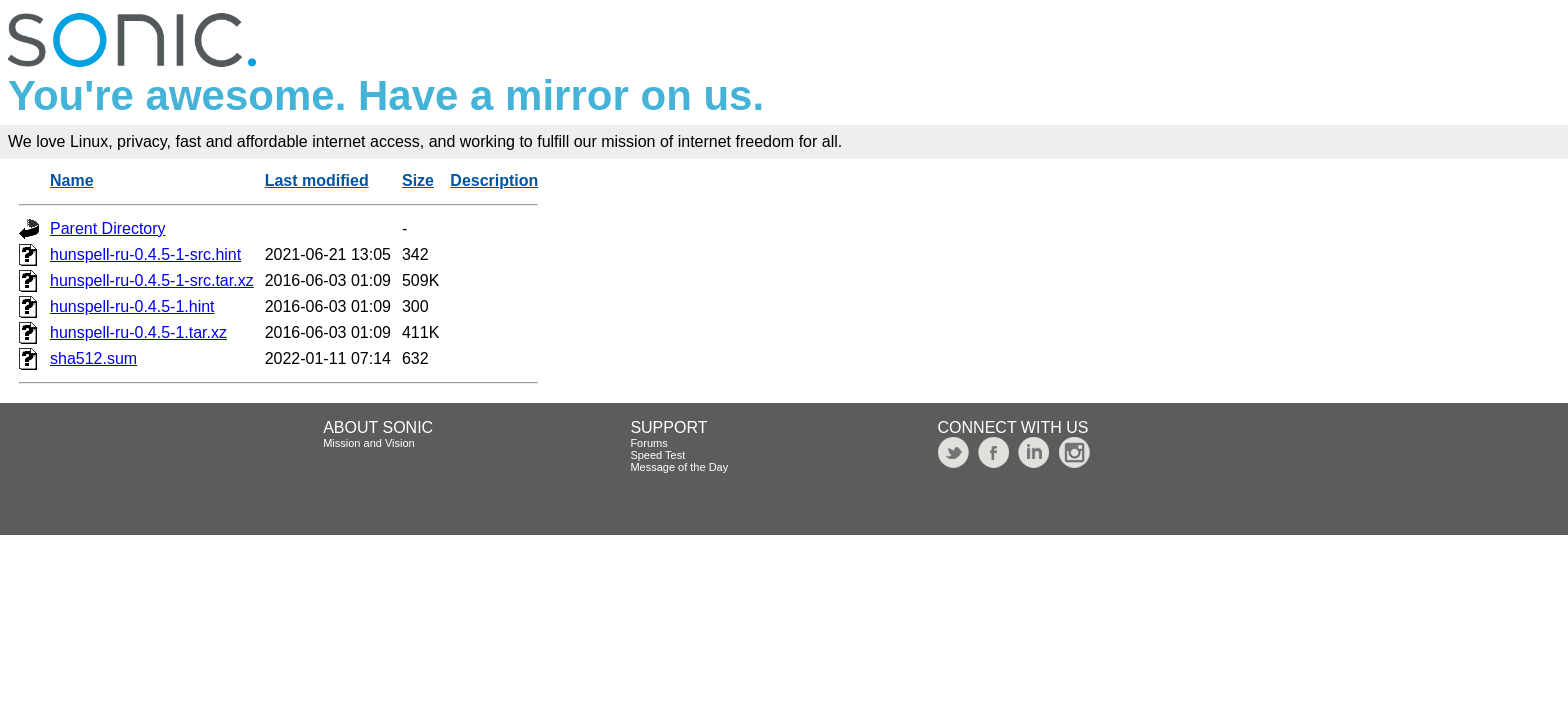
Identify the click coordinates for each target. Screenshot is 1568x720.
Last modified (317, 180)
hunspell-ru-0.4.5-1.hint (132, 306)
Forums (648, 443)
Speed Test (657, 455)
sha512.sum (93, 358)
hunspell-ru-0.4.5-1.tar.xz (138, 332)
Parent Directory (108, 228)
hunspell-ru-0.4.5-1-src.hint (145, 254)
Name (72, 180)
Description (494, 180)
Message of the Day (679, 467)
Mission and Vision (369, 443)
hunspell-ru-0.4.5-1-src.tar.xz (152, 280)
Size (418, 180)
